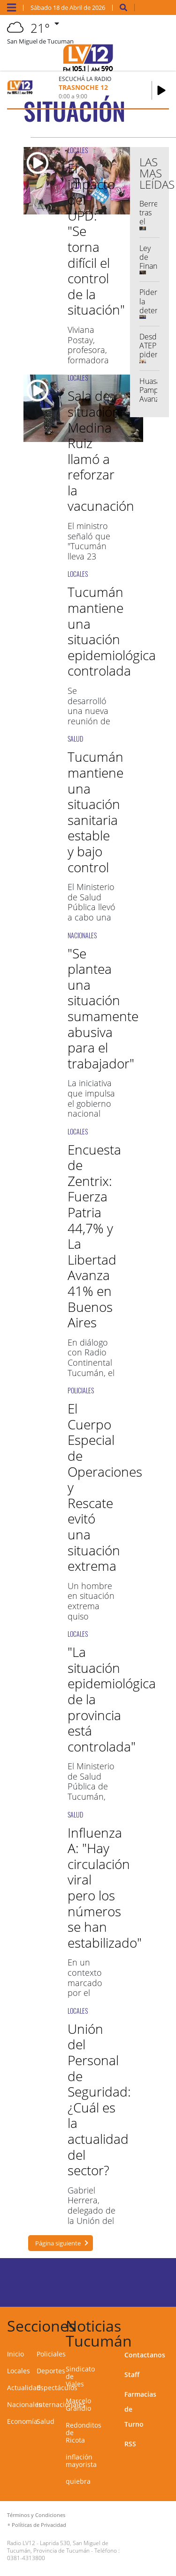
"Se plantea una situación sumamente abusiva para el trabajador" (103, 1008)
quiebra (78, 2481)
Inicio (15, 2353)
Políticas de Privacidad (39, 2524)
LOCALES (78, 150)
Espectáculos (57, 2387)
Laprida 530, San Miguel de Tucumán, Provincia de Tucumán (57, 2546)
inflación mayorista (81, 2460)
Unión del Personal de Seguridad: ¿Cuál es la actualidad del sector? (99, 2099)
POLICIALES (81, 1390)
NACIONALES (82, 935)
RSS (130, 2443)
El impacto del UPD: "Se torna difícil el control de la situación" (96, 238)
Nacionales (24, 2404)
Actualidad (24, 2387)
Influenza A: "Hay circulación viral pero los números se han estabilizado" (105, 1887)
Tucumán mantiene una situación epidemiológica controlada (112, 631)
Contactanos (144, 2354)
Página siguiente (58, 2243)
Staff (131, 2374)
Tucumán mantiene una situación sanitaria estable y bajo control (95, 812)
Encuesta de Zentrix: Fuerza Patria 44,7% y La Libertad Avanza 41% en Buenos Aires (94, 1236)
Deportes (51, 2370)
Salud (45, 2421)
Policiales (51, 2353)
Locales (18, 2370)
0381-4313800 (26, 2558)
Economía (22, 2421)
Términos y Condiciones (36, 2514)
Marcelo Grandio (78, 2404)
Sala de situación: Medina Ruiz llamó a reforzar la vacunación (101, 451)
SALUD (75, 738)
